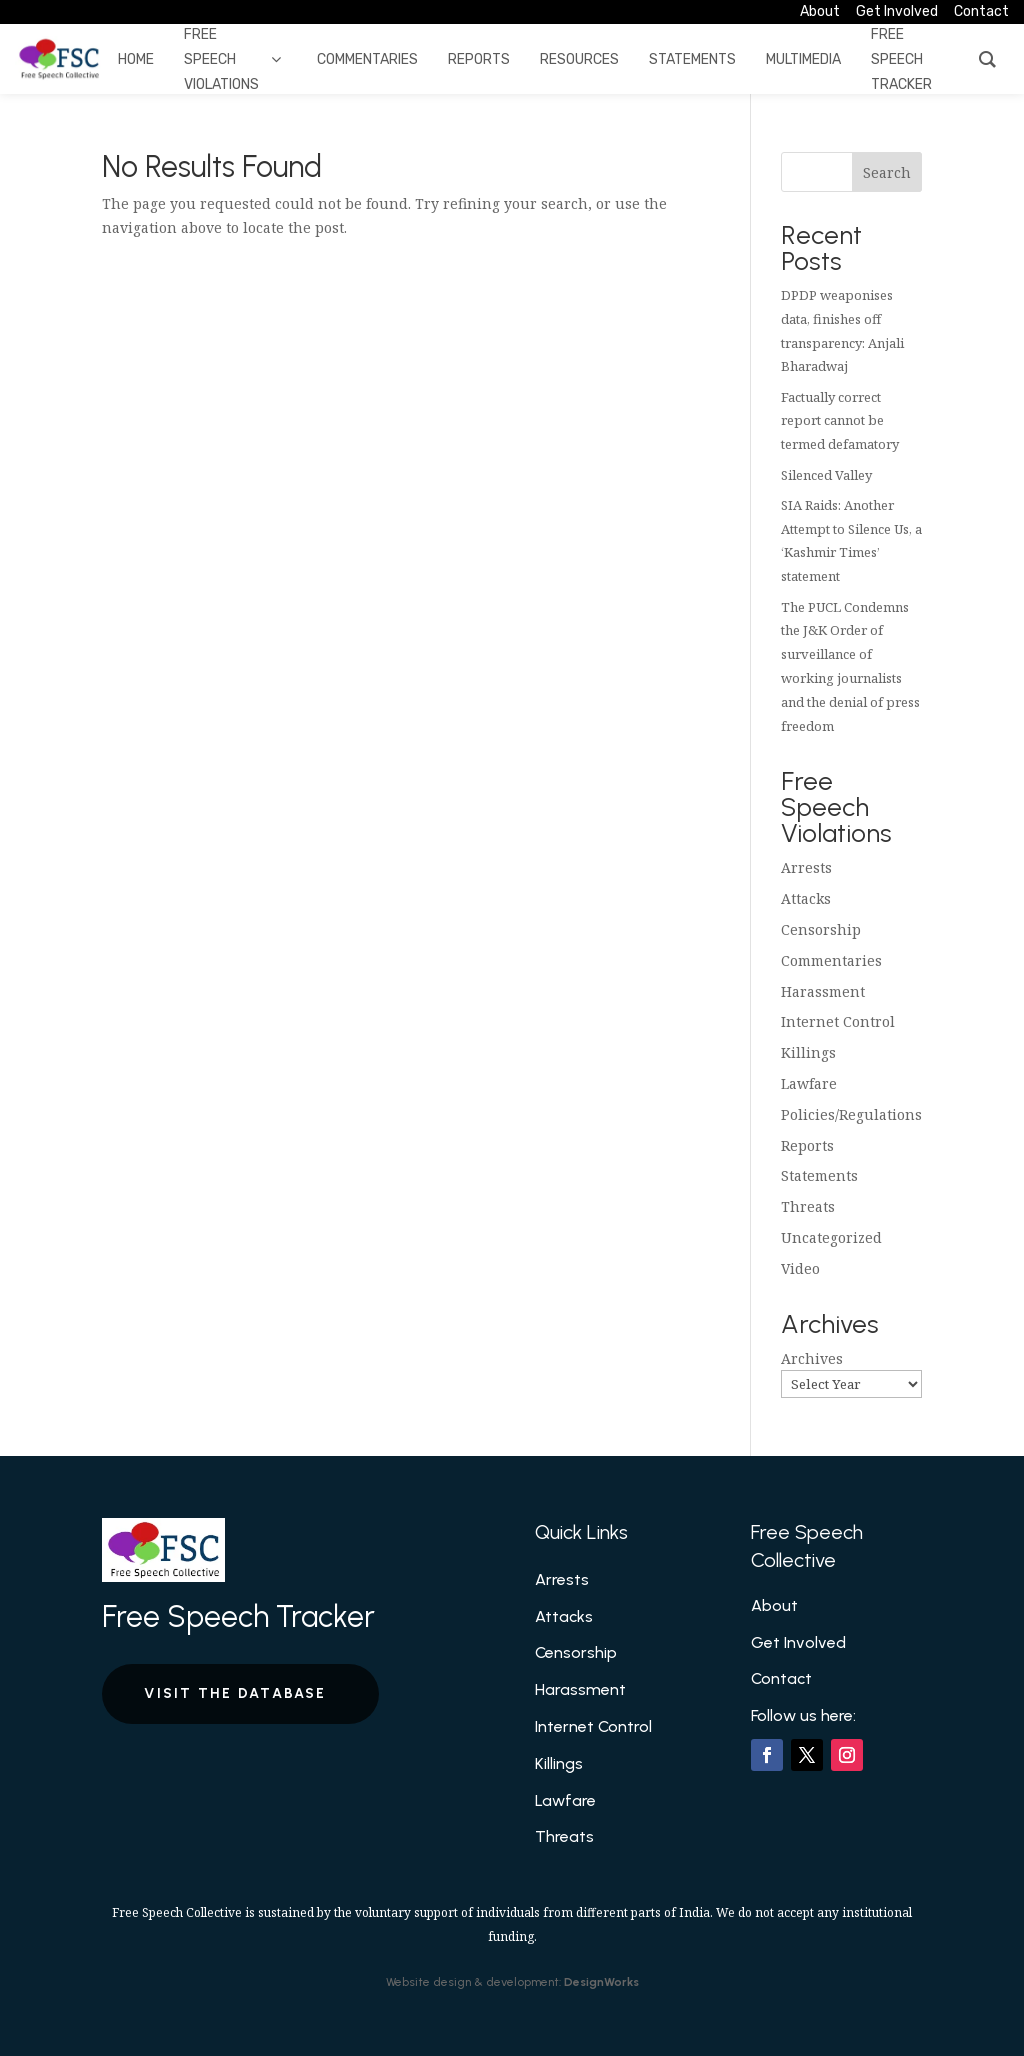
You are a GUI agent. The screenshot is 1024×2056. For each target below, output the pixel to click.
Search (887, 172)
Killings (808, 1052)
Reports (807, 1145)
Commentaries (831, 960)
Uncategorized (831, 1237)
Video (800, 1268)
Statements (819, 1175)
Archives (812, 1358)
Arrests (806, 867)
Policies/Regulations (851, 1114)
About (774, 1605)
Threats (808, 1206)
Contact (781, 1678)
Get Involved (798, 1642)
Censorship (821, 929)
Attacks (806, 898)
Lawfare (809, 1083)
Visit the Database (235, 1693)
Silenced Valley (826, 475)
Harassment (823, 991)
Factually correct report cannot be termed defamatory (840, 421)
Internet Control (838, 1021)
